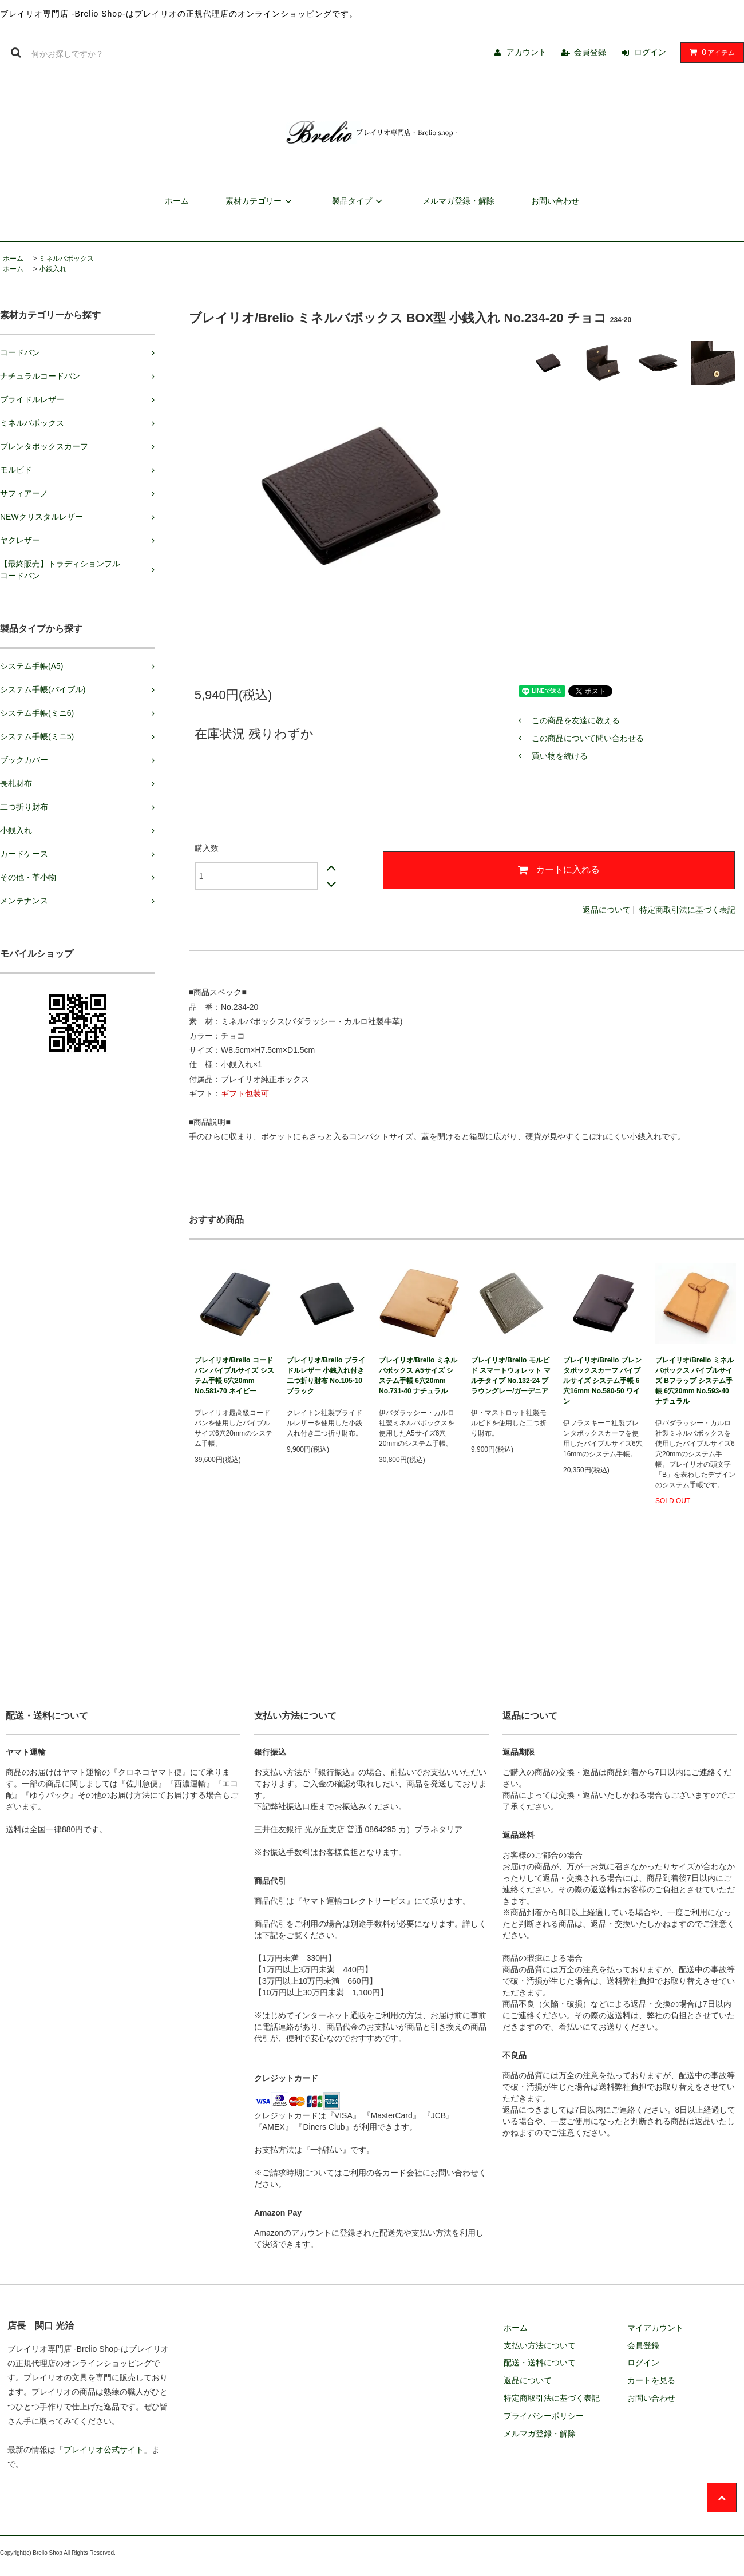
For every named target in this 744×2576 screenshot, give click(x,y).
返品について (607, 909)
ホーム (177, 200)
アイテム (709, 52)
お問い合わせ (555, 200)
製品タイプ (359, 200)
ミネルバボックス (66, 259)
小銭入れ (52, 269)
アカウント (526, 52)
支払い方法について (540, 2345)
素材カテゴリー (260, 200)
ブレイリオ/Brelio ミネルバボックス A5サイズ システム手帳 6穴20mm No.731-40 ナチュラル (418, 1375)
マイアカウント (655, 2327)
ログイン (650, 52)
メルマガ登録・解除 (458, 200)
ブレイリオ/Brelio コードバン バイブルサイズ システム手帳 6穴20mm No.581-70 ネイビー (234, 1375)
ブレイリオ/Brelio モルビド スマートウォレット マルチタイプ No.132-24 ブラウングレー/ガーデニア (511, 1375)
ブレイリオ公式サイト (104, 2449)
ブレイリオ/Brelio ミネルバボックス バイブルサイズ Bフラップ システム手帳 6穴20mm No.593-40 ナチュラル (694, 1380)
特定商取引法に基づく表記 (687, 909)
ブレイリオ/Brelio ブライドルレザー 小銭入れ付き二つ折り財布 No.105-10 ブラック (326, 1375)
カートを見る (651, 2380)
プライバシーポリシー (544, 2415)
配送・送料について (540, 2362)
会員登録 (590, 52)
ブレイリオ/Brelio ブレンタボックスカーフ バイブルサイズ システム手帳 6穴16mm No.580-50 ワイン (602, 1380)
